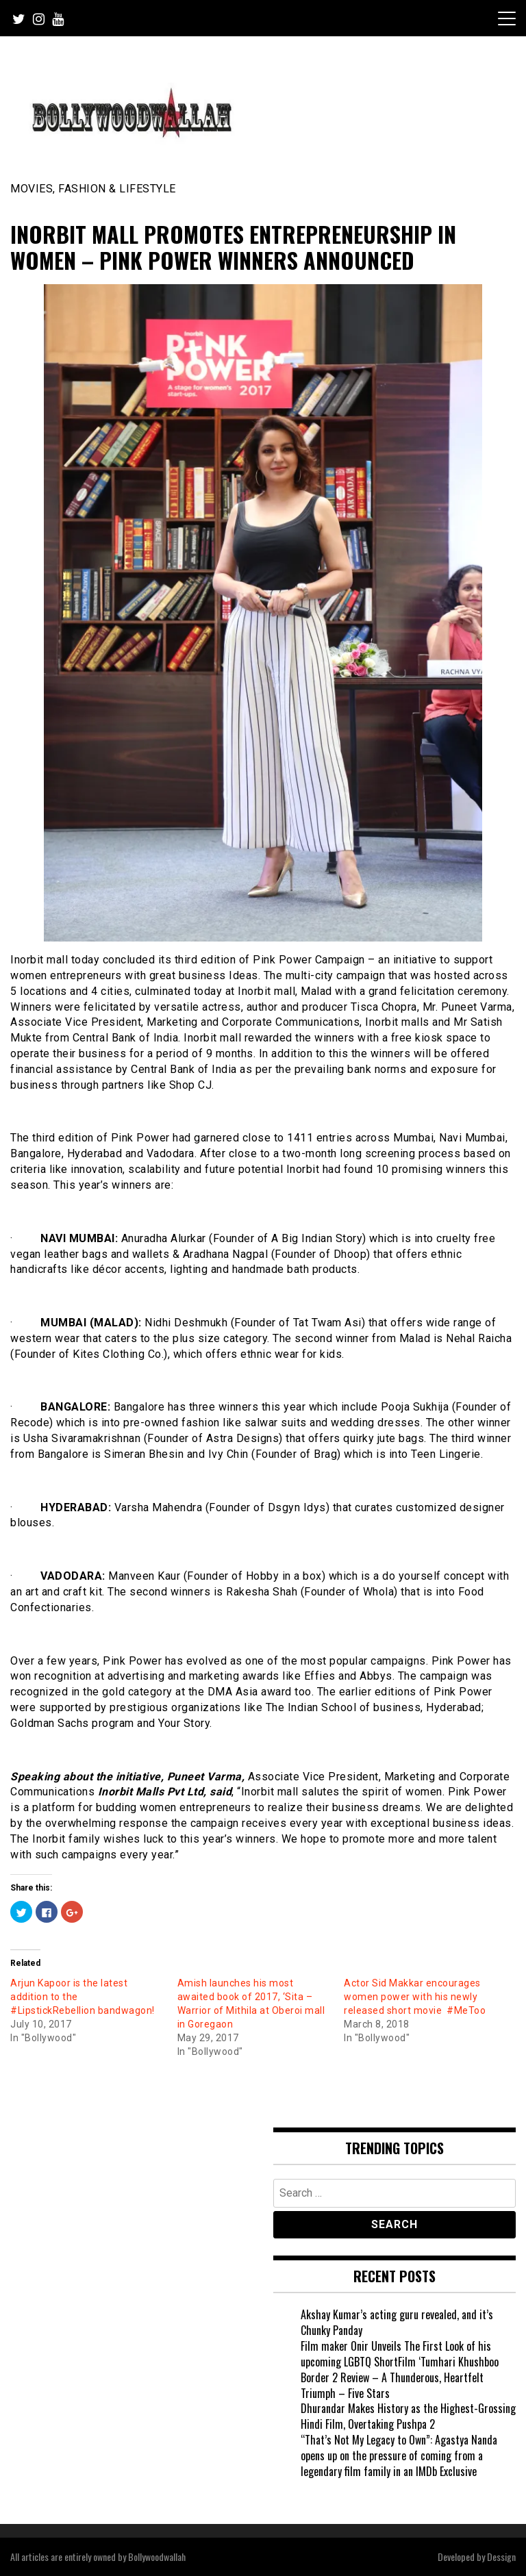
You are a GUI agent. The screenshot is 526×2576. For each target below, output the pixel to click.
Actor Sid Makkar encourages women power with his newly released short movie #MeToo (415, 1997)
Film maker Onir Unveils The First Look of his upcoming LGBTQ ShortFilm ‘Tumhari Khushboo (400, 2354)
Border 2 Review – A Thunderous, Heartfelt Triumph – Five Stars (392, 2385)
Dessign (501, 2556)
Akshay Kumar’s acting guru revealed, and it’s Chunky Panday (397, 2322)
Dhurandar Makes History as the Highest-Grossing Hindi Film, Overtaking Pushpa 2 (408, 2416)
